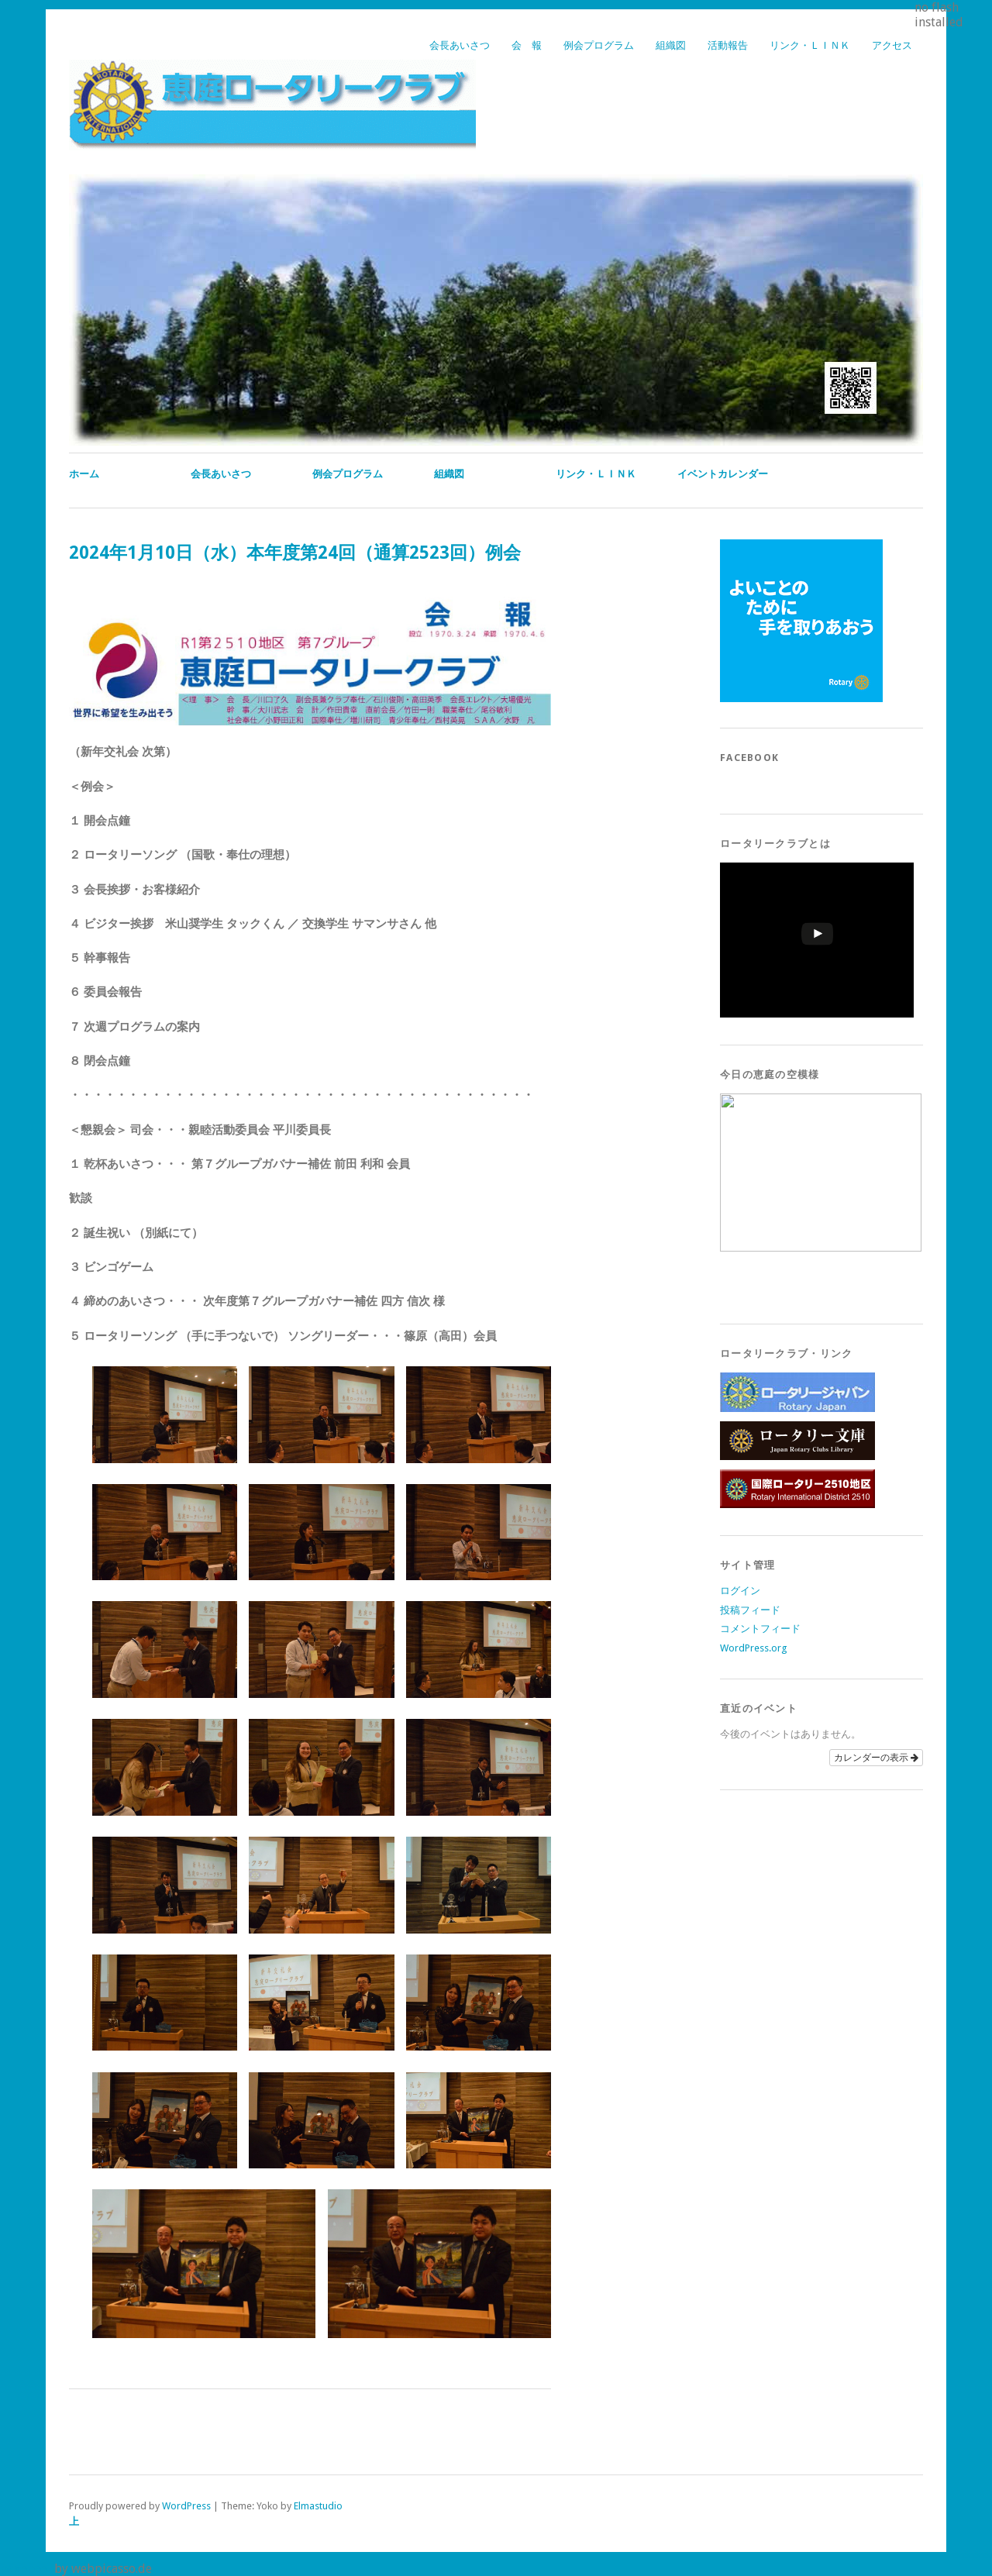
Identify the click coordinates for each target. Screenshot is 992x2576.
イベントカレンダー (722, 474)
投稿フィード (750, 1610)
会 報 (527, 45)
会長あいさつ (459, 45)
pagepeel (25, 2568)
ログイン (740, 1590)
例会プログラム (598, 45)
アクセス (892, 45)
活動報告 (728, 45)
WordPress (186, 2506)
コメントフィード (760, 1628)
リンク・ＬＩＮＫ (810, 45)
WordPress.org (753, 1648)
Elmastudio (318, 2506)
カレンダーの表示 (876, 1757)
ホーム (84, 474)
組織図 (671, 45)
